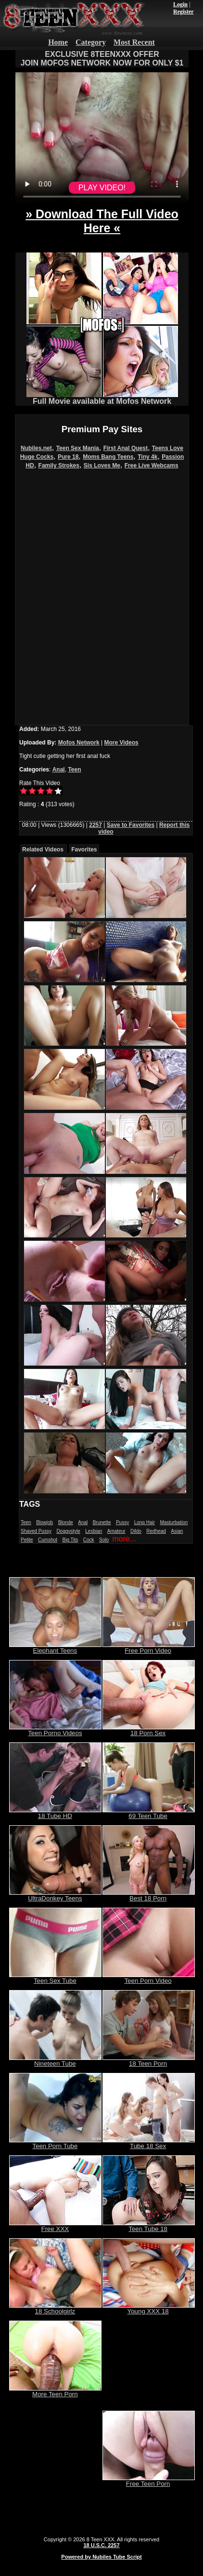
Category (91, 42)
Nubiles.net (36, 448)
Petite (27, 1539)
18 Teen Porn (148, 2060)
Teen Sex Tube (55, 1977)
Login (180, 4)
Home (58, 42)
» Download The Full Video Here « (101, 221)
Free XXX (55, 2225)
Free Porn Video (148, 1647)
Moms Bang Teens (108, 456)
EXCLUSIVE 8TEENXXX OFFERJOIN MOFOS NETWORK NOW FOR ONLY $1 (102, 58)
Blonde (65, 1522)
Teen (74, 769)
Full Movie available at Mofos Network (102, 397)
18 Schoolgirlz (55, 2308)
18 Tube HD (55, 1812)
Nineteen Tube (55, 2060)
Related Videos (42, 849)
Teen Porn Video (148, 1977)
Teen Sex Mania (77, 448)
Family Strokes (58, 465)
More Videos (121, 742)
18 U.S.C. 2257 (101, 2545)
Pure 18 (68, 456)
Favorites (84, 849)
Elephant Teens (55, 1647)
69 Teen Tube (148, 1812)
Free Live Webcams (151, 465)
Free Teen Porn (148, 2480)
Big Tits (70, 1539)
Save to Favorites (130, 825)
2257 (95, 825)
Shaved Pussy (36, 1531)
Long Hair (144, 1522)
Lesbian (93, 1531)
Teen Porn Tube (55, 2143)
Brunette (102, 1522)
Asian (177, 1531)
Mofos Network (79, 742)
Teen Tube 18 (148, 2225)
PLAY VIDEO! (102, 188)
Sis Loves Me (102, 465)
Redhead (156, 1531)
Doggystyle (68, 1531)
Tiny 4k (147, 456)
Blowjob (44, 1522)
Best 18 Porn (148, 1895)
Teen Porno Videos (55, 1730)
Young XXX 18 (148, 2308)
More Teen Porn (55, 2391)
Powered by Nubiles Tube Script (101, 2557)
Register (183, 11)
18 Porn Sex (148, 1730)
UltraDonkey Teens (55, 1895)
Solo (104, 1539)
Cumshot (47, 1539)
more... (124, 1539)
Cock (88, 1539)
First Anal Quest (125, 448)
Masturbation (174, 1522)
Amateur (116, 1531)
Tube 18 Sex (148, 2143)
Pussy (122, 1522)
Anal (58, 769)
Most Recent (134, 42)
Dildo (135, 1531)
